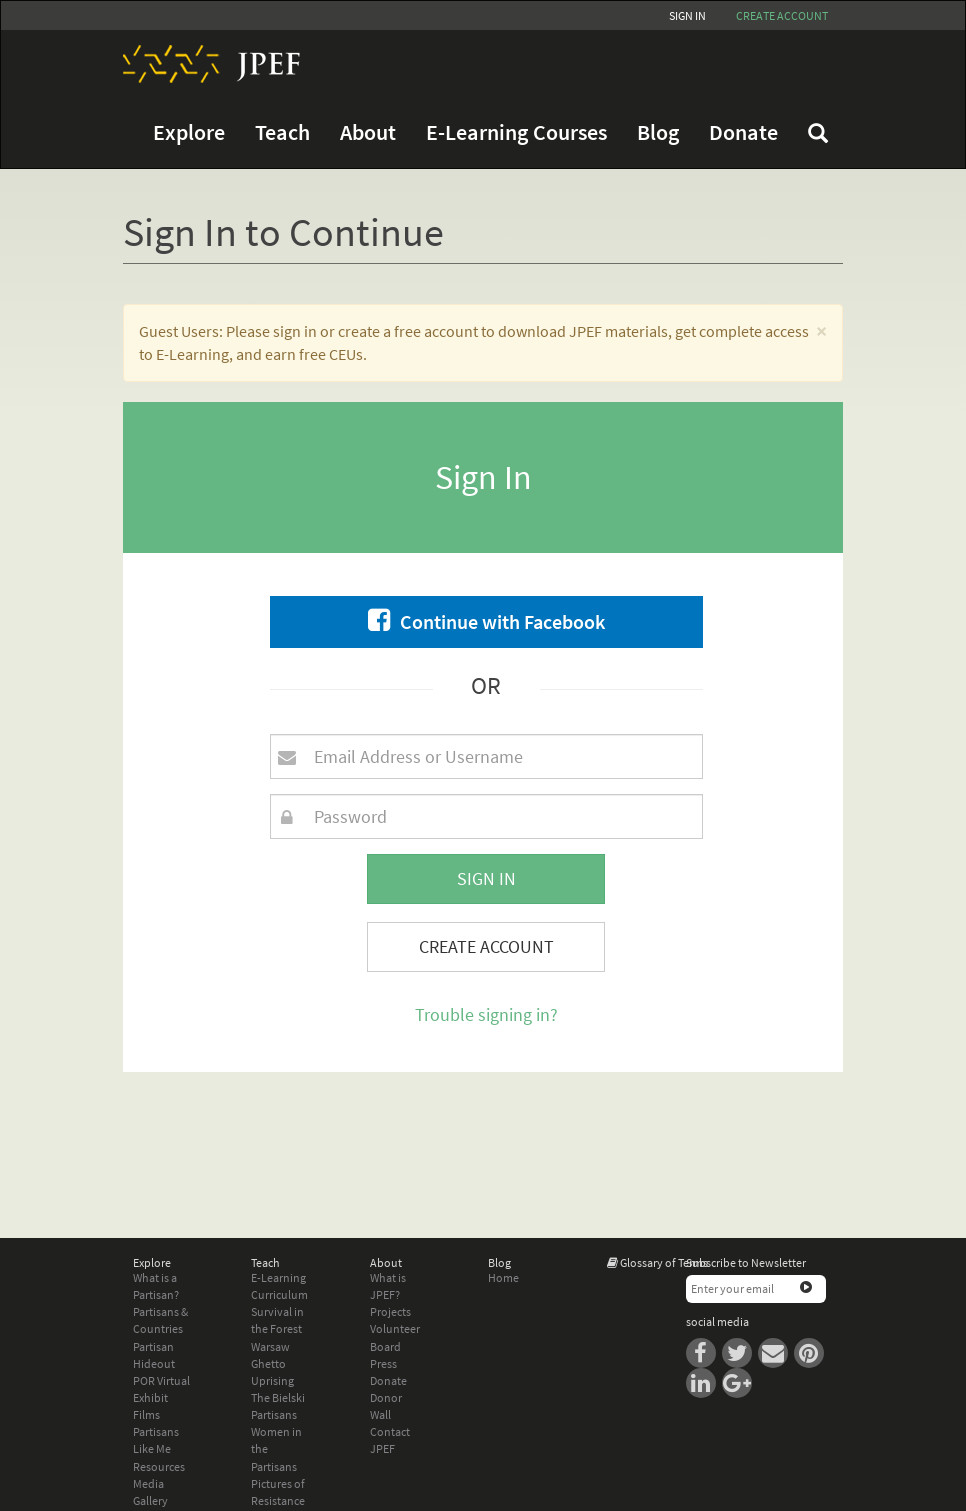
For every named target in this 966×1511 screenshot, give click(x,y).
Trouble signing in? (486, 1014)
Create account (782, 15)
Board (385, 1346)
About (368, 132)
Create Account (486, 946)
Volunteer (395, 1328)
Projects (390, 1311)
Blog (658, 132)
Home (503, 1277)
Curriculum (279, 1294)
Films (146, 1414)
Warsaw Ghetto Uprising (272, 1363)
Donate (743, 132)
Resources (159, 1466)
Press (383, 1363)
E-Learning (278, 1277)
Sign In (687, 15)
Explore (189, 132)
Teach (282, 132)
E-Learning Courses (516, 132)
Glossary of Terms (664, 1262)
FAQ (818, 133)
